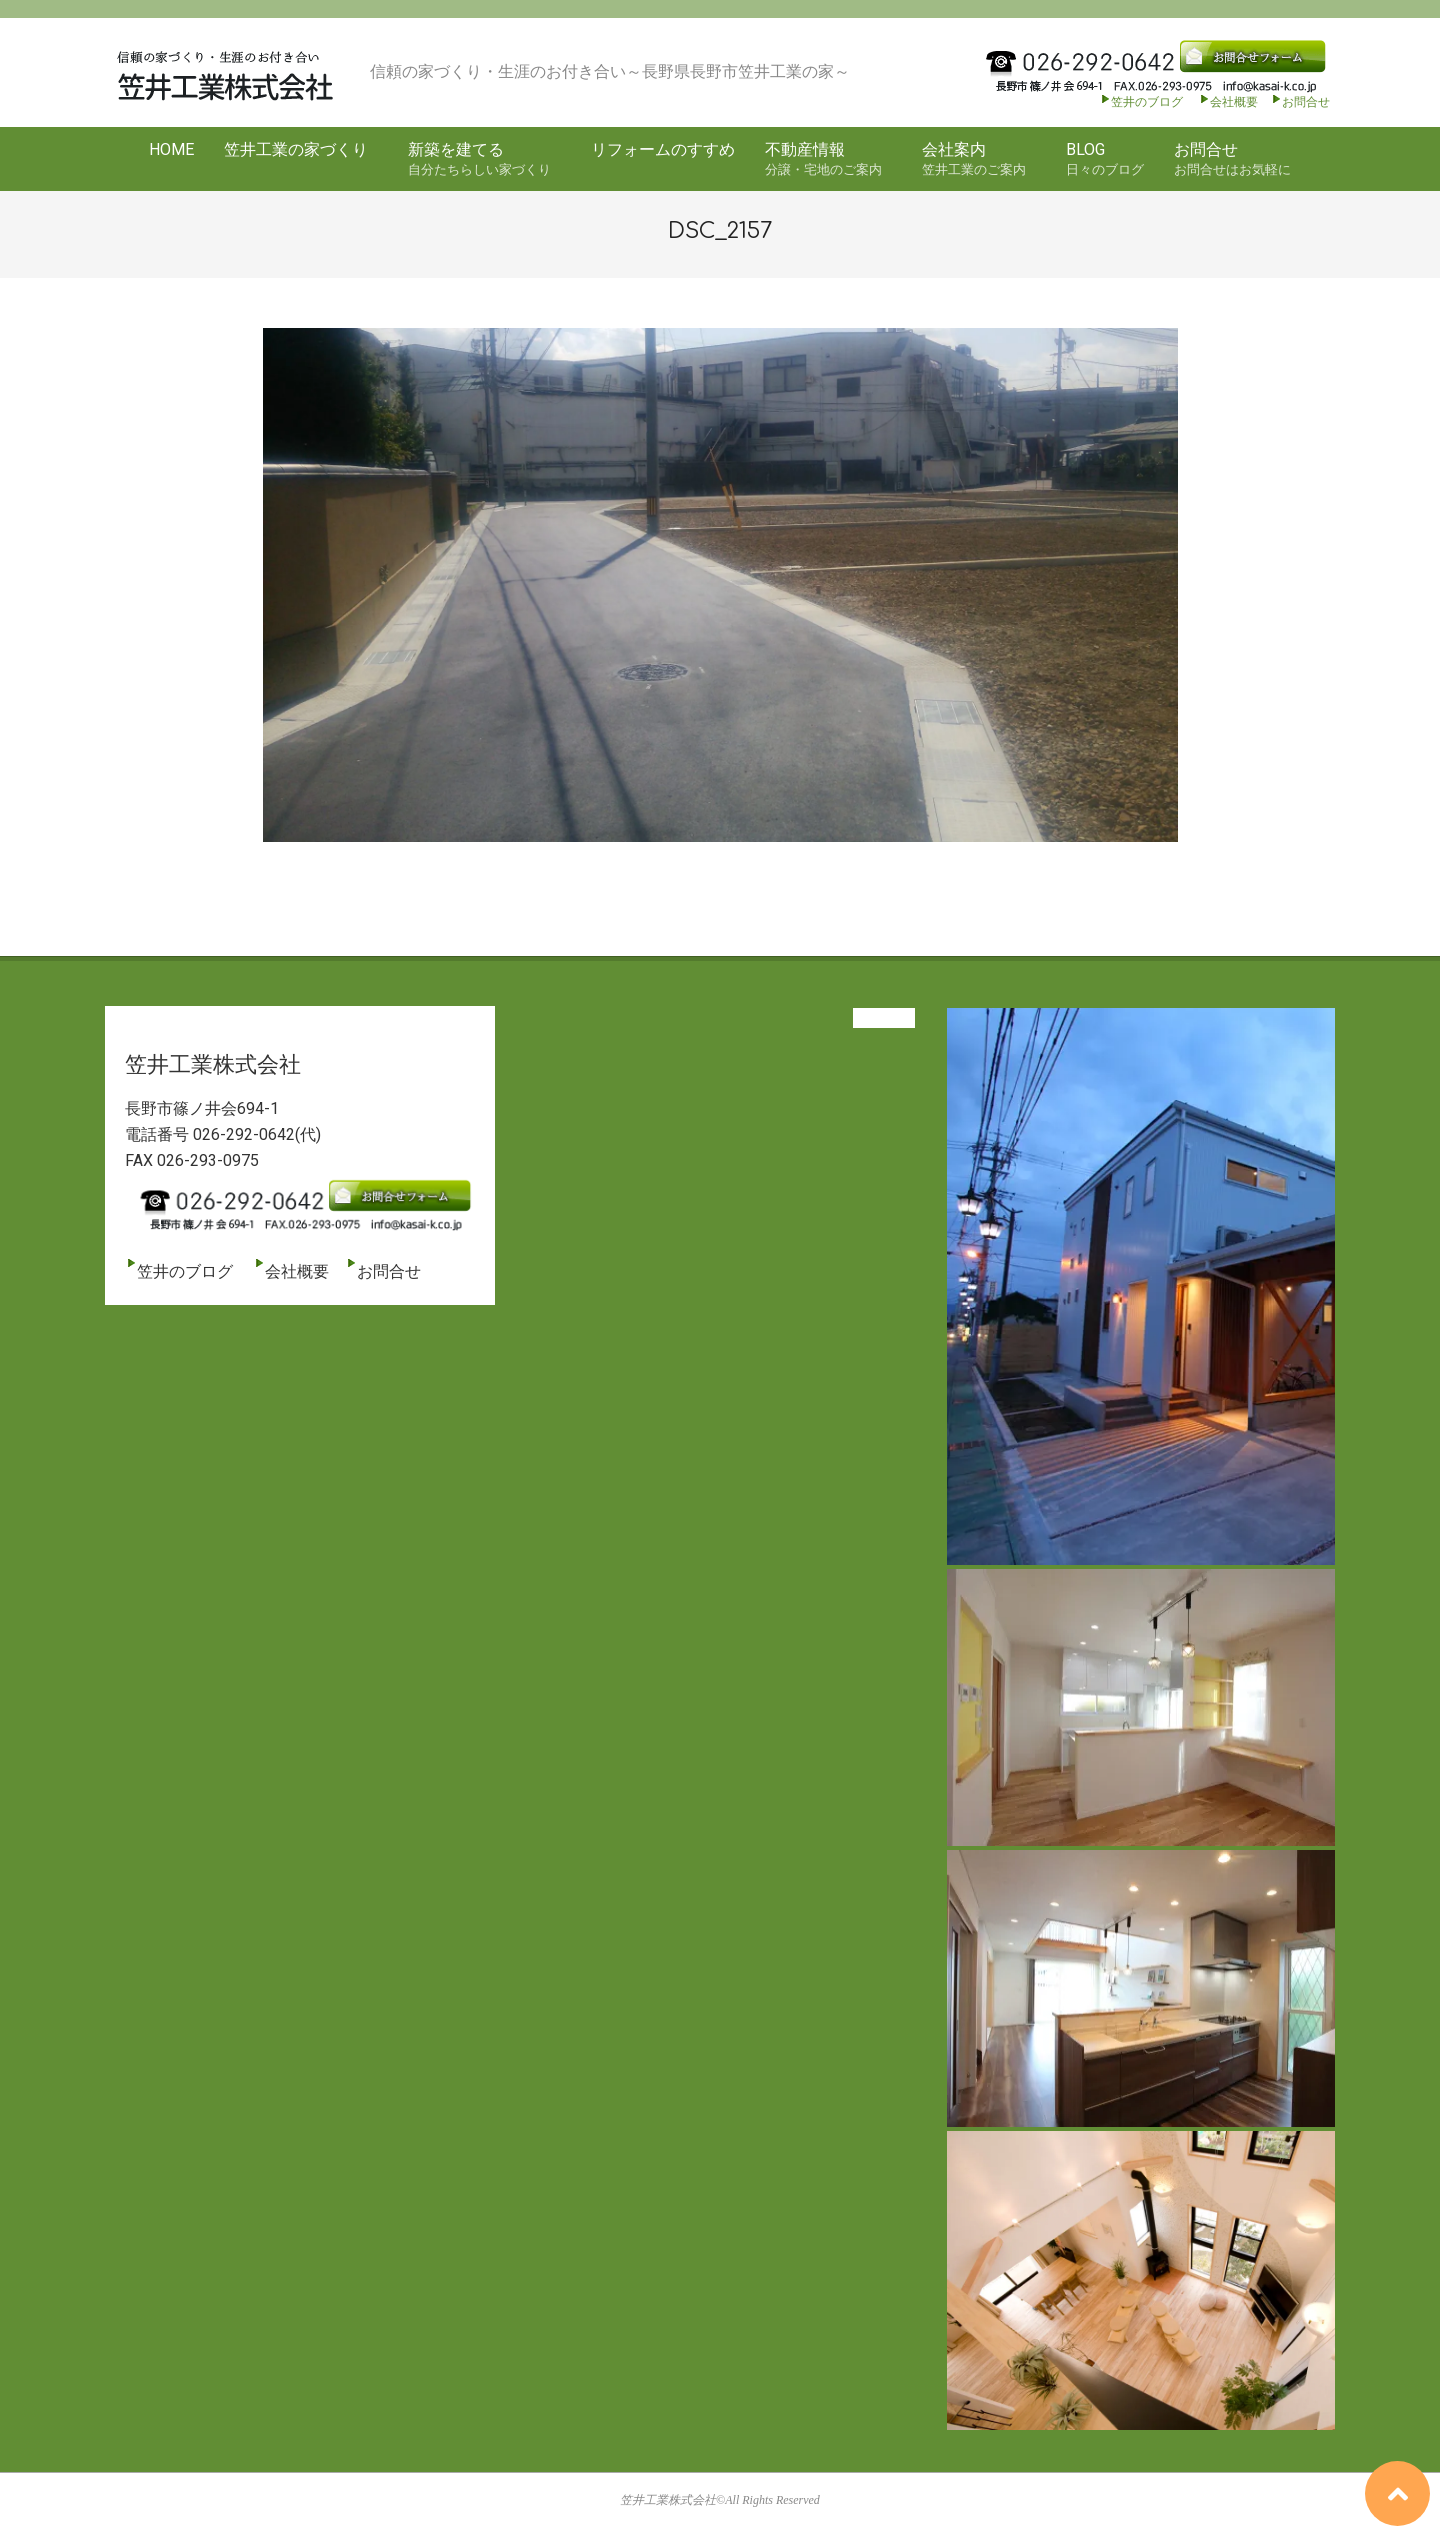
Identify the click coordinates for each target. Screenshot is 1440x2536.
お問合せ (1306, 102)
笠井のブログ (1141, 102)
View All (884, 1018)
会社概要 (1228, 102)
